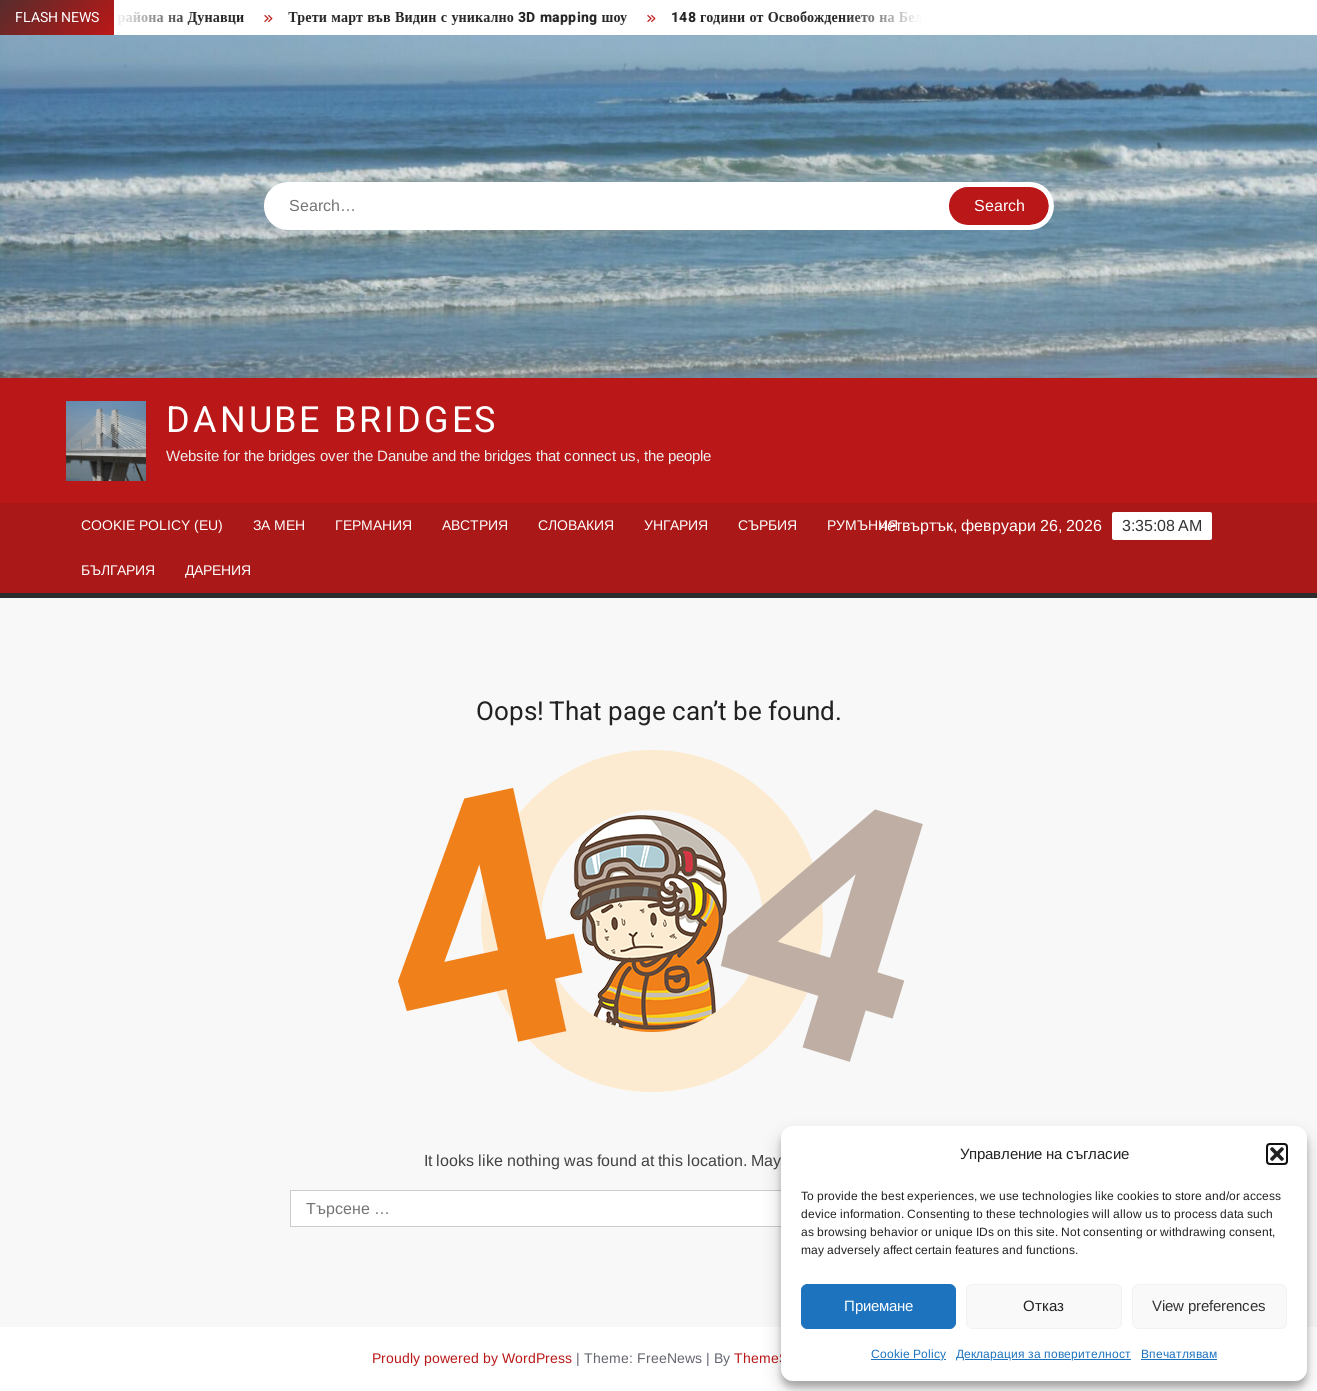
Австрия (475, 525)
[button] (1277, 1154)
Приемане (878, 1305)
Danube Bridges (332, 420)
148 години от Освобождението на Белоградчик (836, 17)
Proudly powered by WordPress (472, 1358)
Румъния (862, 525)
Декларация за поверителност (1043, 1354)
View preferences (1209, 1305)
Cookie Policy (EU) (152, 525)
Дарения (218, 570)
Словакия (576, 525)
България (118, 570)
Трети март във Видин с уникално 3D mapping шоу (466, 17)
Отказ (1043, 1305)
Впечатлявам (1179, 1354)
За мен (279, 525)
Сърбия (767, 525)
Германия (373, 525)
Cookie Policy (908, 1354)
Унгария (676, 525)
